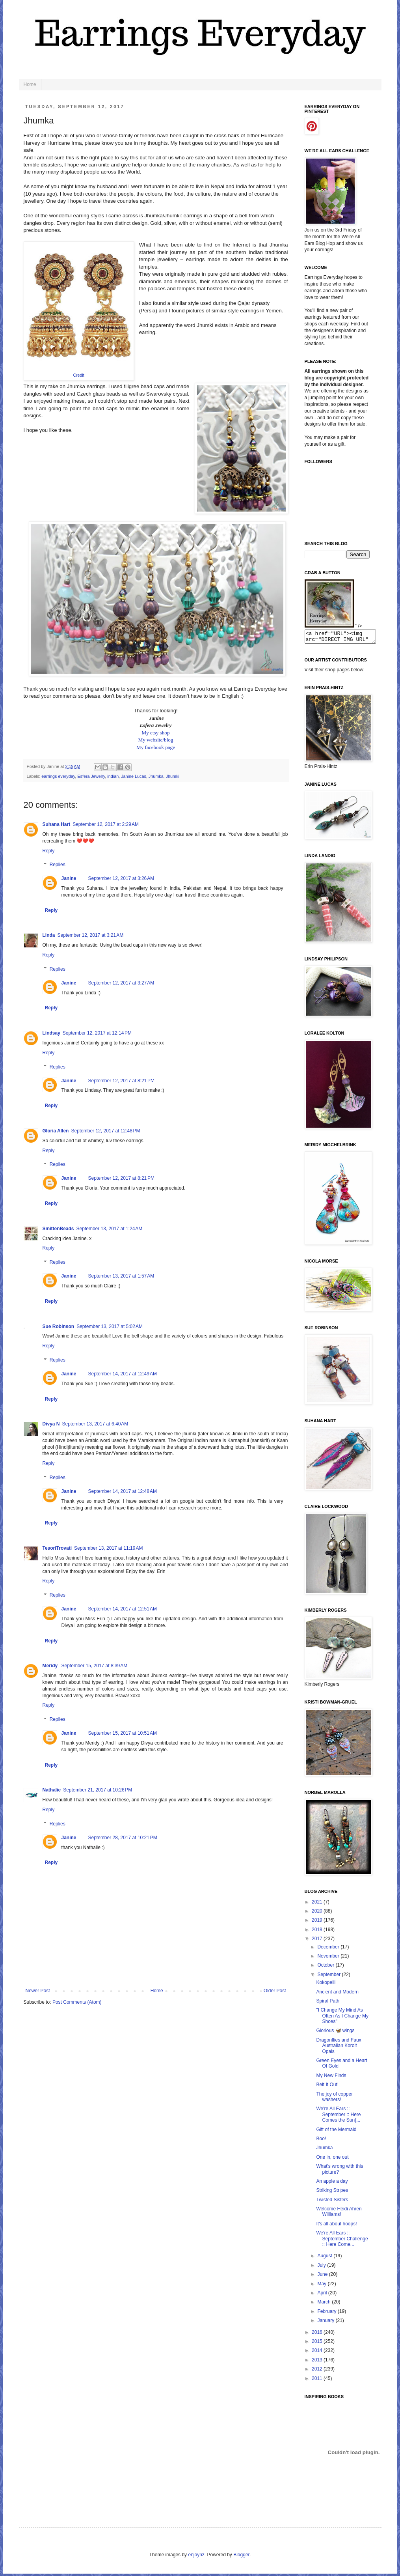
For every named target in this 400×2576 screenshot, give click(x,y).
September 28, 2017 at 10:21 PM (122, 1837)
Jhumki (172, 776)
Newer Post (38, 1990)
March (324, 2304)
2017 (318, 1941)
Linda (49, 935)
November (328, 1958)
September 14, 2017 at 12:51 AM (122, 1609)
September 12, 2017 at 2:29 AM (106, 824)
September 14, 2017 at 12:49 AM (122, 1374)
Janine (68, 878)
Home (30, 84)
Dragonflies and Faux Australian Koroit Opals (338, 2048)
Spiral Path (327, 2003)
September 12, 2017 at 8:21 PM (121, 1080)
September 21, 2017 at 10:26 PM (97, 1790)
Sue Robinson (58, 1326)
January (326, 2323)
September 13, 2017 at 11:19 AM (108, 1548)
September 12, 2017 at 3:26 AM (121, 878)
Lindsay (51, 1033)
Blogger (241, 2557)
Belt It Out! (327, 2087)
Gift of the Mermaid (336, 2132)
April (322, 2295)
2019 (318, 1922)
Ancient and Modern (337, 1994)
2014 (318, 2353)
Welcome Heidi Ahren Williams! (338, 2213)
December (328, 1949)
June (323, 2276)
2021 (318, 1904)
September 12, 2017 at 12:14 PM (97, 1033)
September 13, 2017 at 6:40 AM (95, 1424)
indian (113, 776)
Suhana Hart (57, 824)
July (322, 2267)
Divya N (51, 1424)
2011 (318, 2381)
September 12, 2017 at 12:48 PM (105, 1131)
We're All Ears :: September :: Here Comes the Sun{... (338, 2116)
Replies (57, 864)
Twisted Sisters (332, 2202)
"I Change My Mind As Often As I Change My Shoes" (342, 2018)
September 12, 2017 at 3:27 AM (121, 983)
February (327, 2313)
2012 (318, 2371)
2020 (318, 1913)
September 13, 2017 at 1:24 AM (109, 1228)
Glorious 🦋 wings (335, 2033)
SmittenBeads (58, 1228)
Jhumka (156, 776)
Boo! (321, 2141)
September (329, 1977)
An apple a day (332, 2183)
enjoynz (196, 2557)
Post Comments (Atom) (77, 2002)
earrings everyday (58, 776)
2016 (318, 2334)
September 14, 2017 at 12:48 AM (122, 1491)
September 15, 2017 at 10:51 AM (122, 1733)
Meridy (51, 1665)
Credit (78, 375)
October (326, 1967)
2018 (318, 1932)
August (325, 2258)
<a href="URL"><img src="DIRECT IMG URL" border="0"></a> (344, 638)
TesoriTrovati (57, 1548)
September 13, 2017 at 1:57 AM (121, 1276)
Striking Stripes (332, 2192)
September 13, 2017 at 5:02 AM (109, 1326)
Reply (49, 851)
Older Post (275, 1990)
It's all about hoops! (336, 2226)
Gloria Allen (56, 1131)
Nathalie (52, 1790)
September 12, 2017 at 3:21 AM (91, 935)
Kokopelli (325, 1985)
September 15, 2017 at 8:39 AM (94, 1665)
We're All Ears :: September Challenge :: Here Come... (342, 2240)
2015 (318, 2343)
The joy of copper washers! (334, 2099)
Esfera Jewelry (91, 776)
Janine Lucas (133, 776)
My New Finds (331, 2078)
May (322, 2286)
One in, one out (332, 2159)
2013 (318, 2362)
